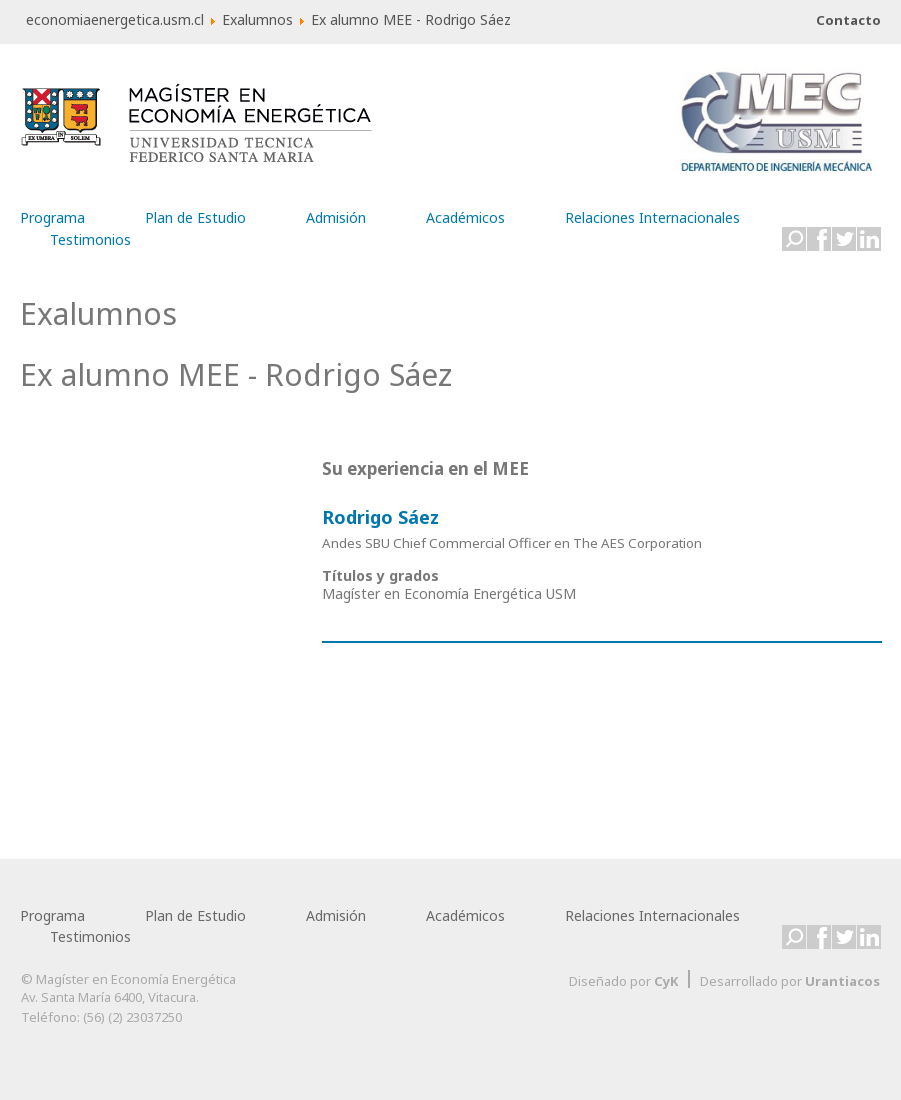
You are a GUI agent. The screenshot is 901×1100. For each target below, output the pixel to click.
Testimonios (90, 235)
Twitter (844, 239)
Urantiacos (842, 981)
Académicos (465, 213)
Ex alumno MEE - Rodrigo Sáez (236, 374)
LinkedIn (869, 239)
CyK (666, 981)
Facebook (819, 239)
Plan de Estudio (195, 213)
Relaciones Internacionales (652, 213)
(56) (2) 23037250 (132, 1017)
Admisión (336, 213)
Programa (52, 213)
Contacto (848, 20)
